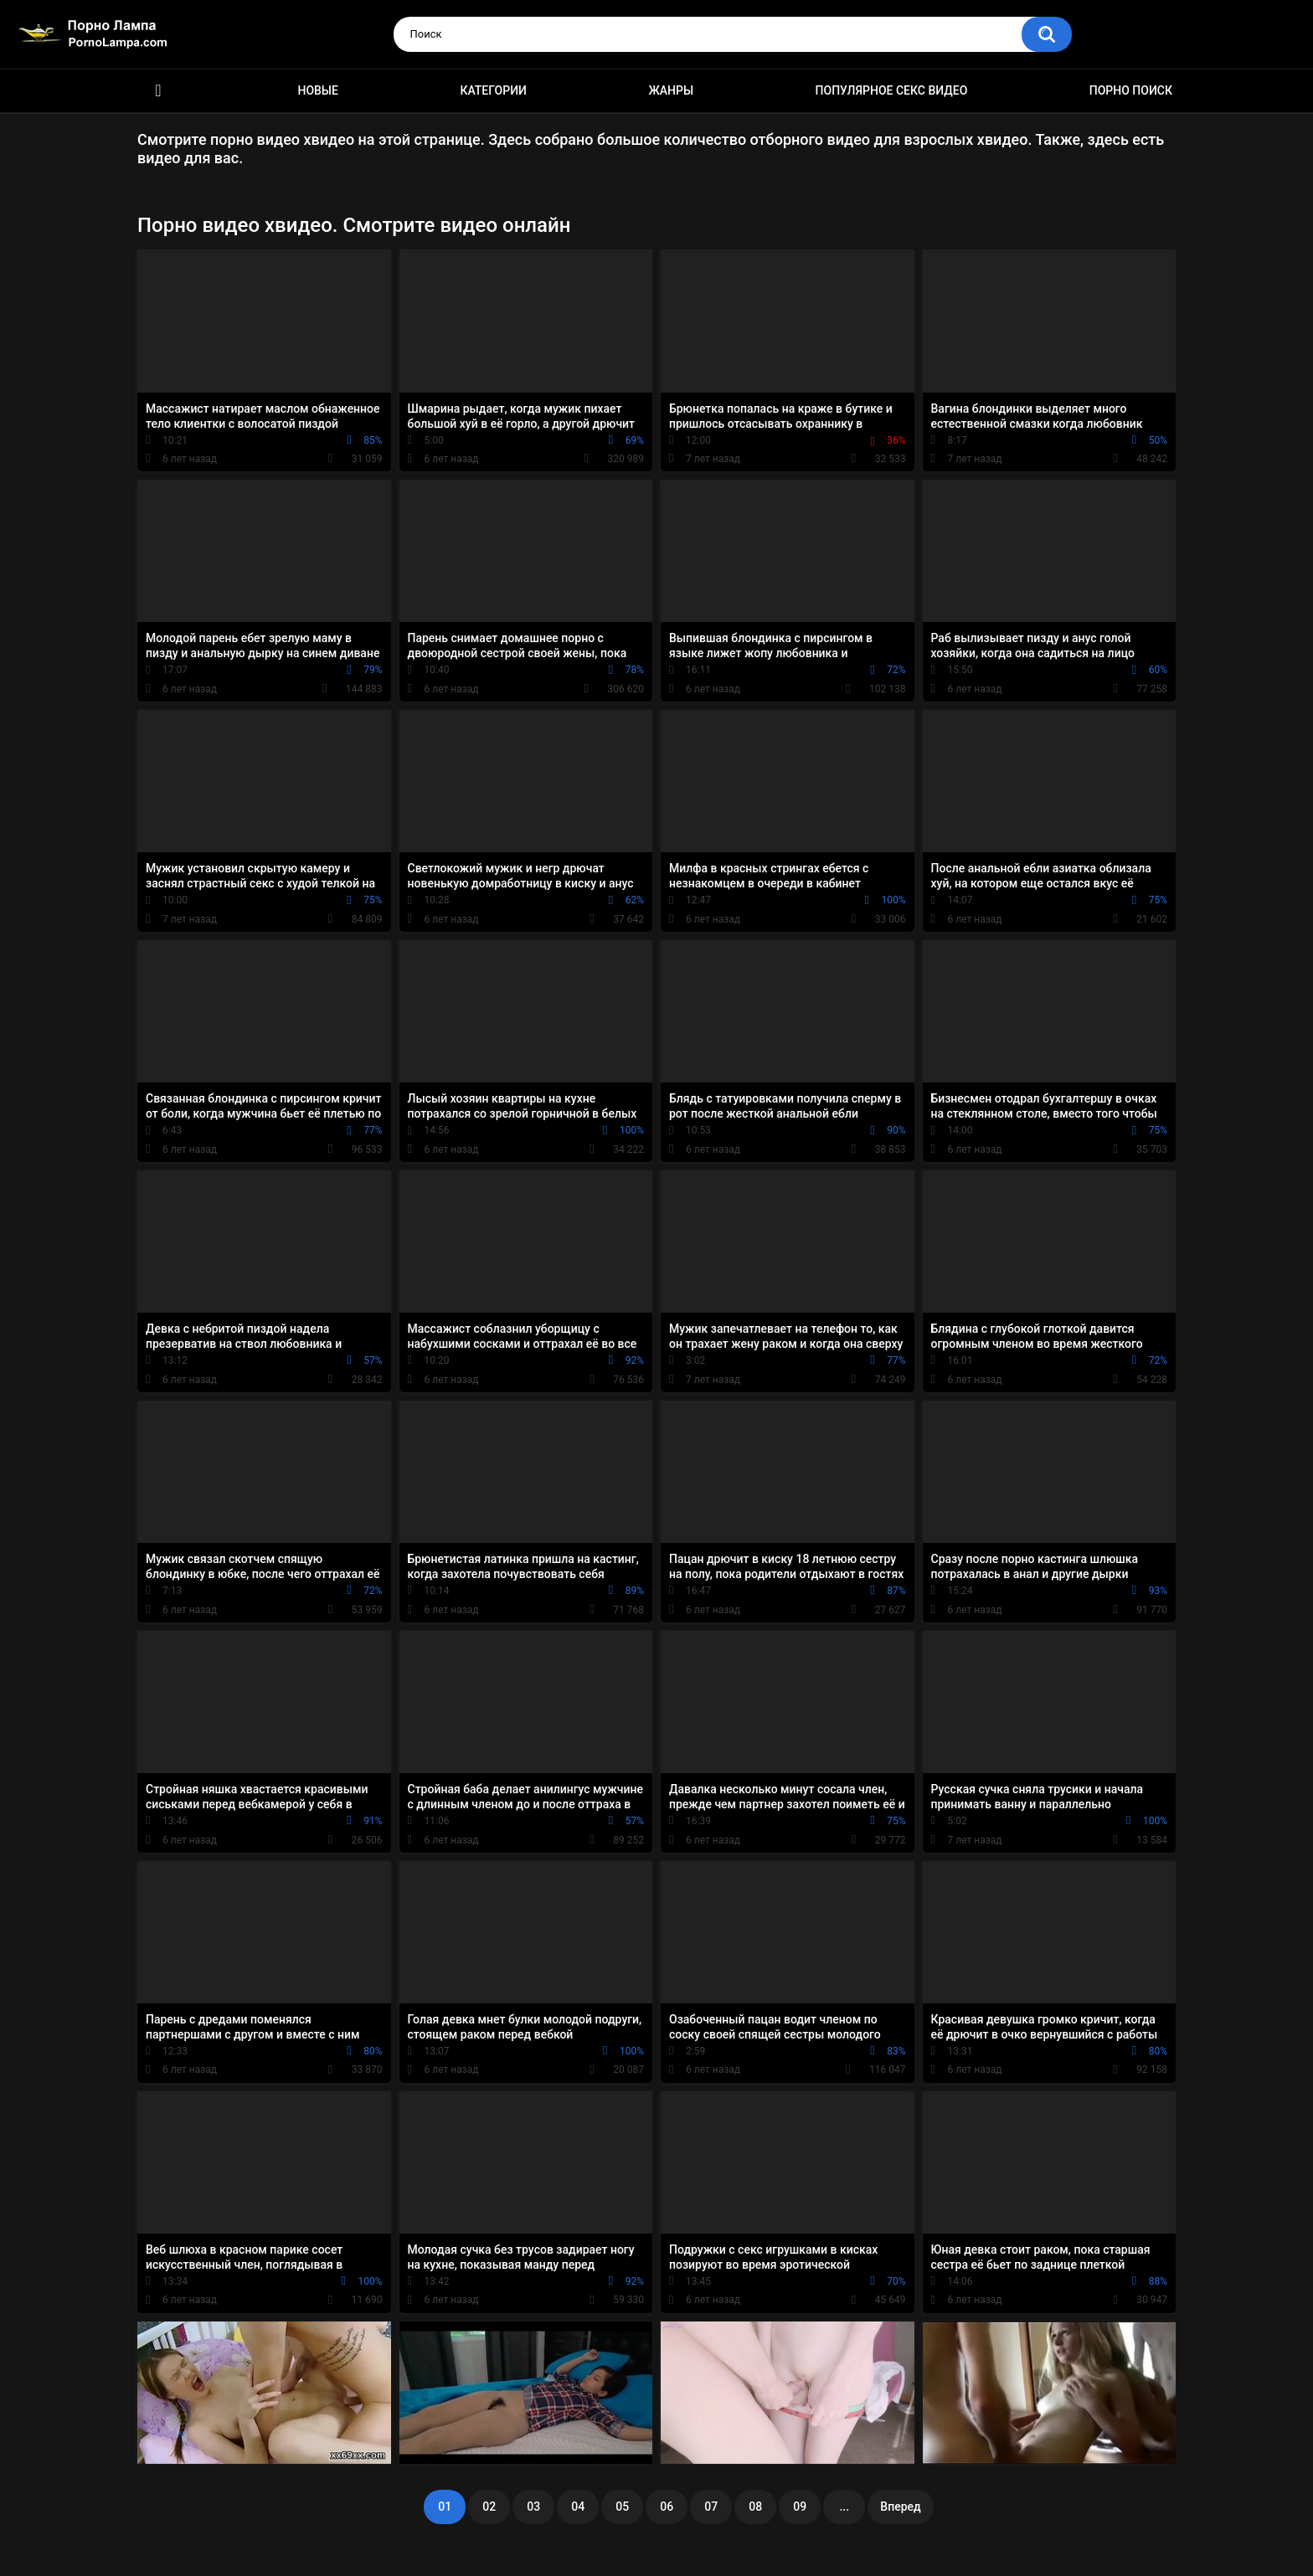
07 (711, 2506)
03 (533, 2506)
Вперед (900, 2506)
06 (666, 2506)
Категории (493, 90)
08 (755, 2506)
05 (622, 2506)
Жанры (670, 90)
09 (799, 2506)
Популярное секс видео (892, 90)
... (844, 2506)
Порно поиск (1130, 90)
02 (489, 2506)
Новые (317, 90)
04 (577, 2506)
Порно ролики (158, 90)
